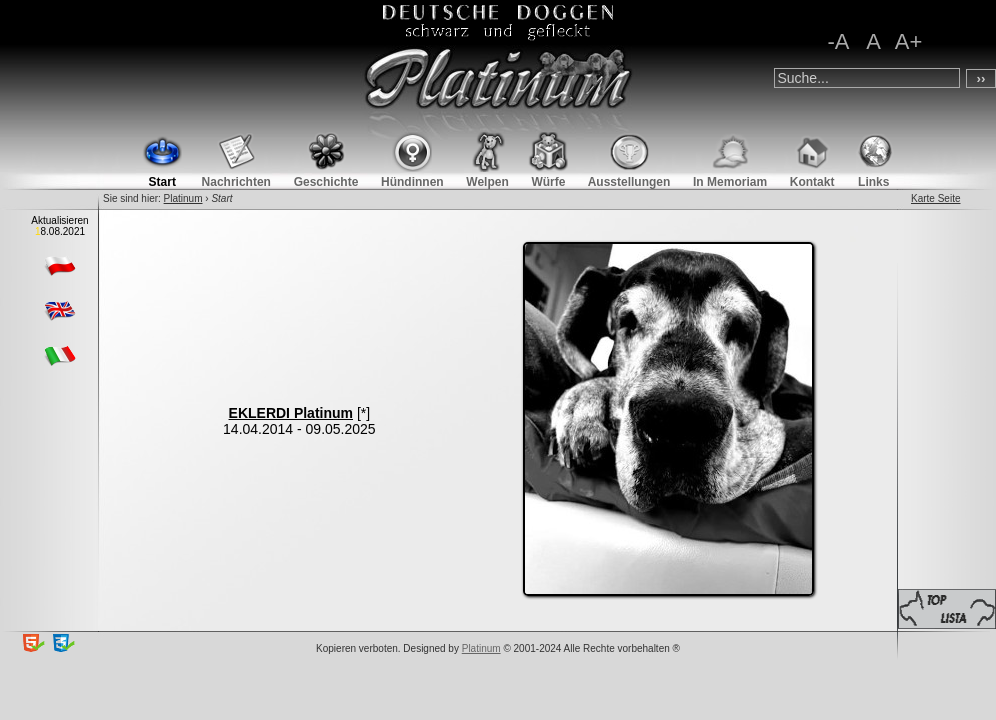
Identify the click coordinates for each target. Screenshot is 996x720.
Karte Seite (935, 198)
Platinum (183, 198)
